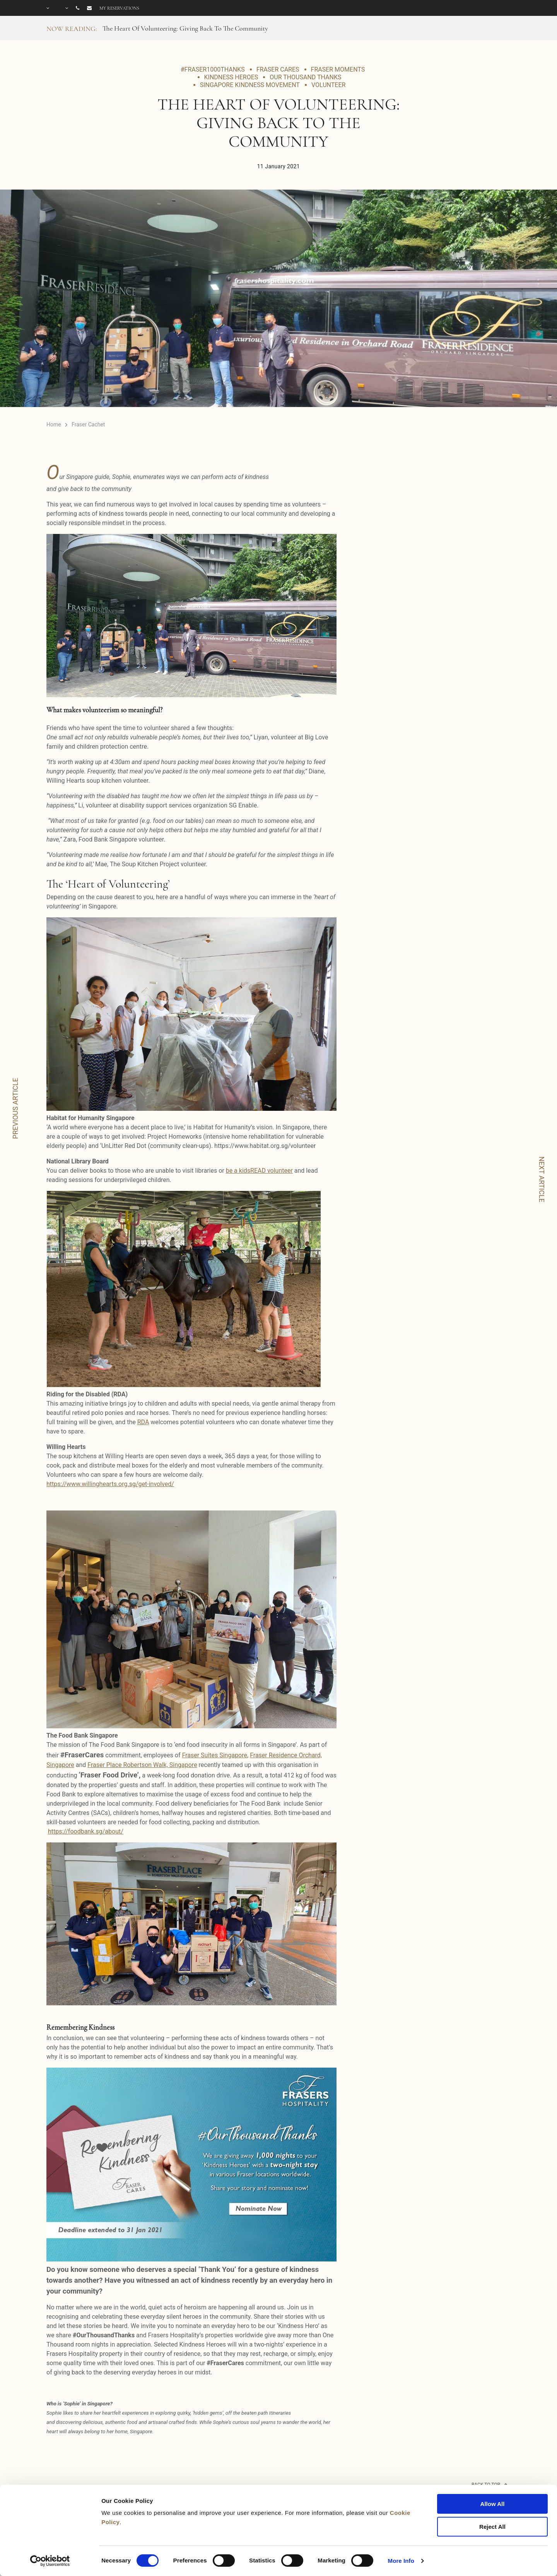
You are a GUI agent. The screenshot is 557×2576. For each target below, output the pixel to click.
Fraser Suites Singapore (214, 1755)
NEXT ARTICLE (542, 1179)
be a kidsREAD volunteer (259, 1170)
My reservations (119, 8)
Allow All (492, 2504)
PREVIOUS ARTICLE (15, 1108)
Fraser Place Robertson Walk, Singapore (142, 1765)
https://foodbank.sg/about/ (85, 1831)
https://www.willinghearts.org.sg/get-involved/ (110, 1484)
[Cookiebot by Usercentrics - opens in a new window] (50, 2561)
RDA (143, 1422)
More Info (401, 2560)
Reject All (492, 2526)
